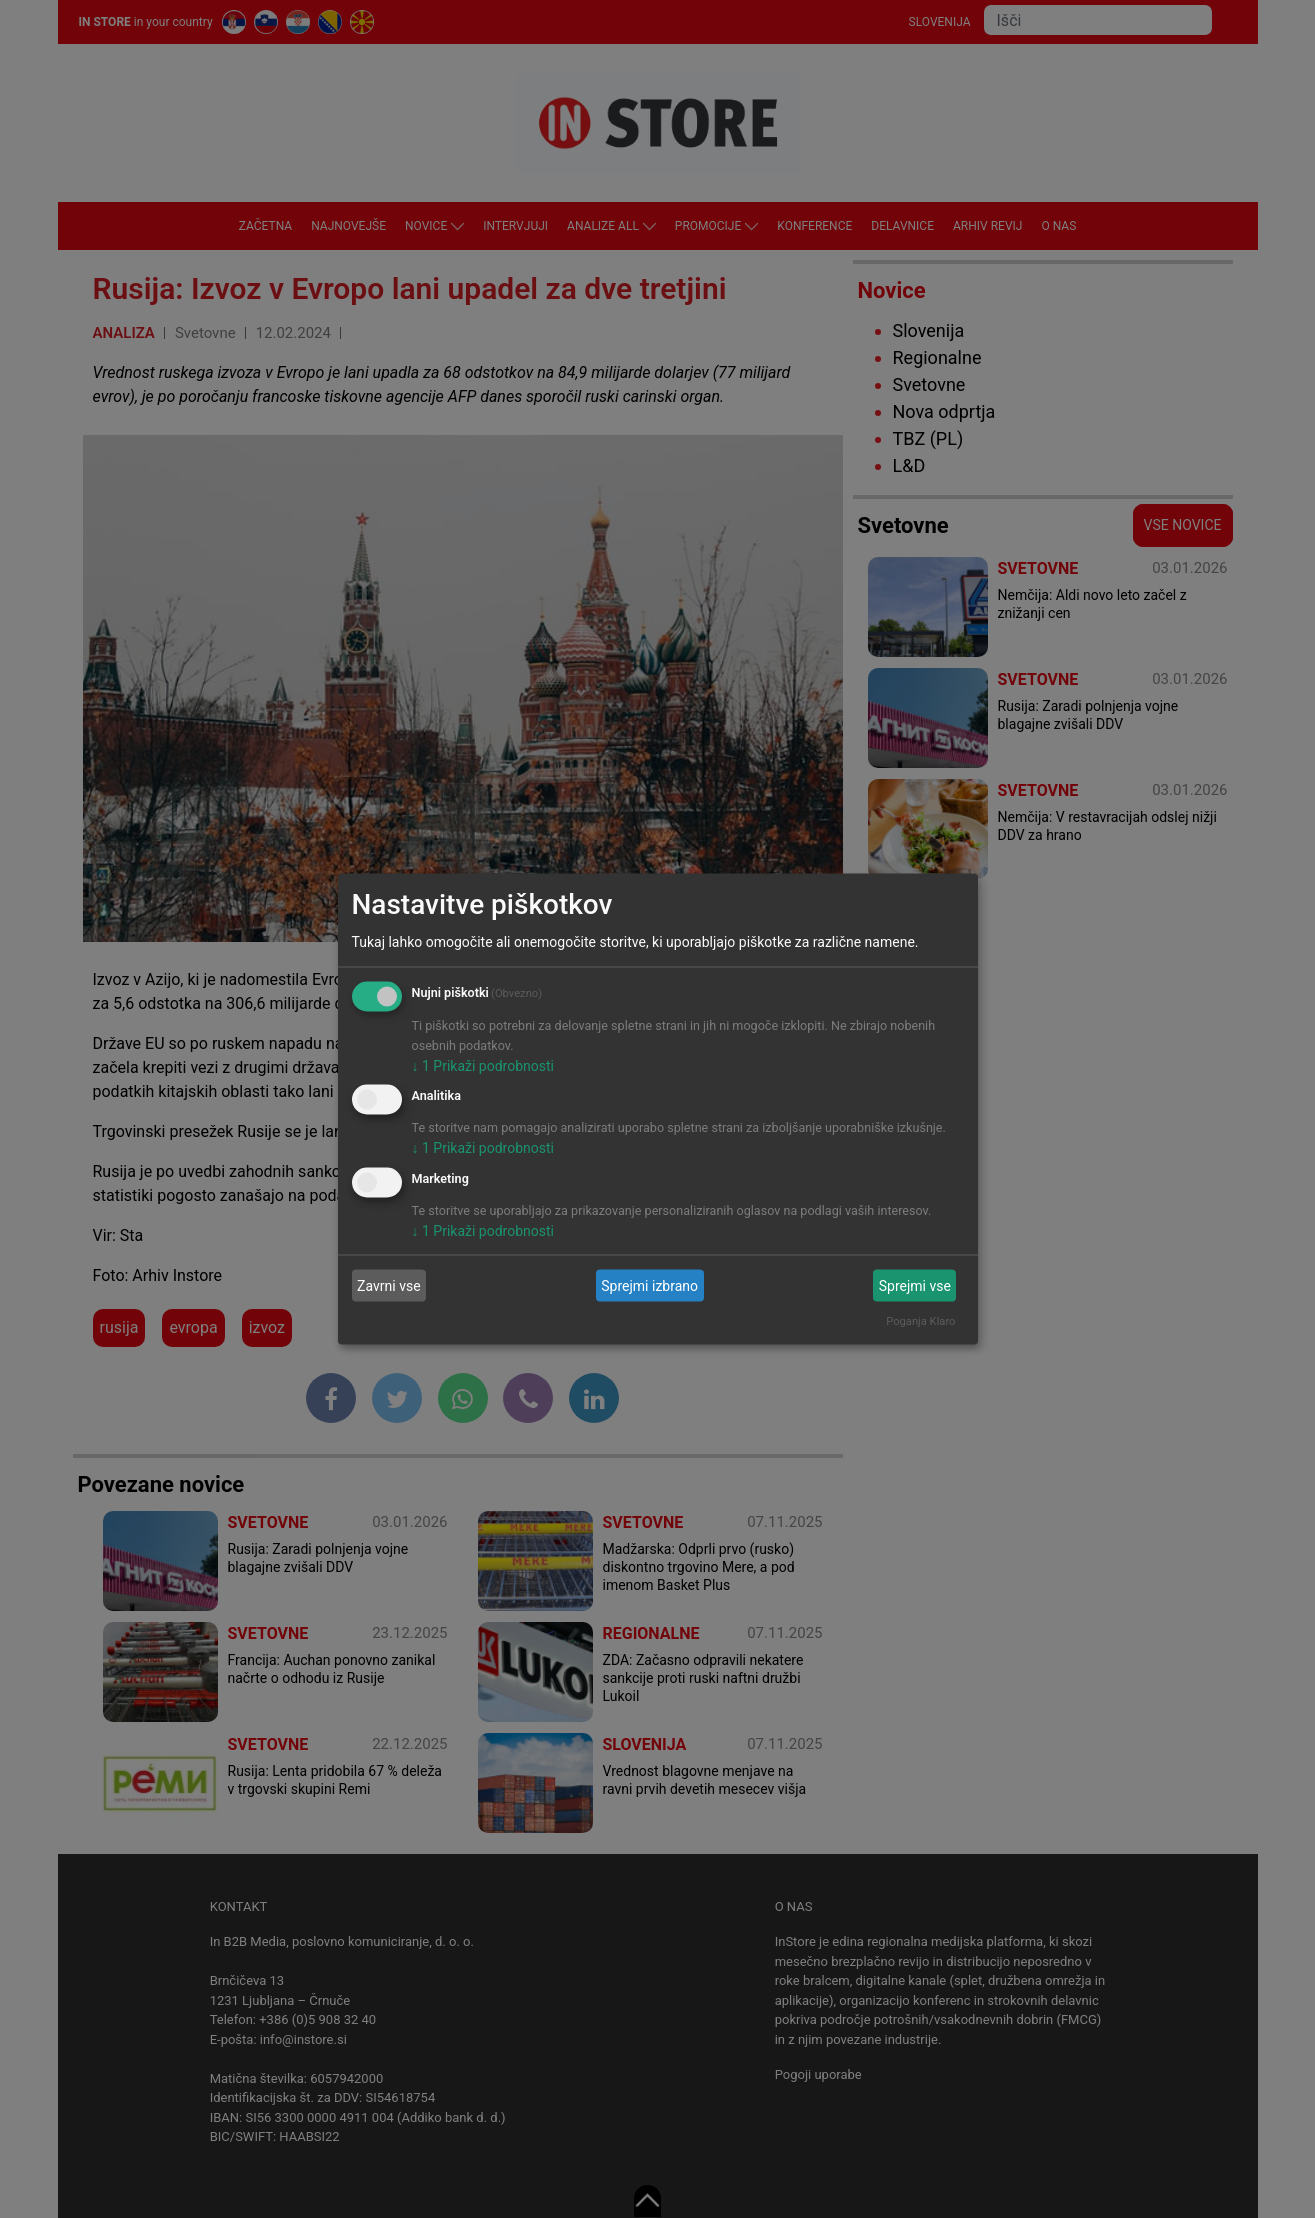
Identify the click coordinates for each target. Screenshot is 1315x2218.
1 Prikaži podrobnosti (483, 1065)
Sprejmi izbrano (649, 1285)
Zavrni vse (388, 1285)
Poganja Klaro (920, 1321)
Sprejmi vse (915, 1285)
